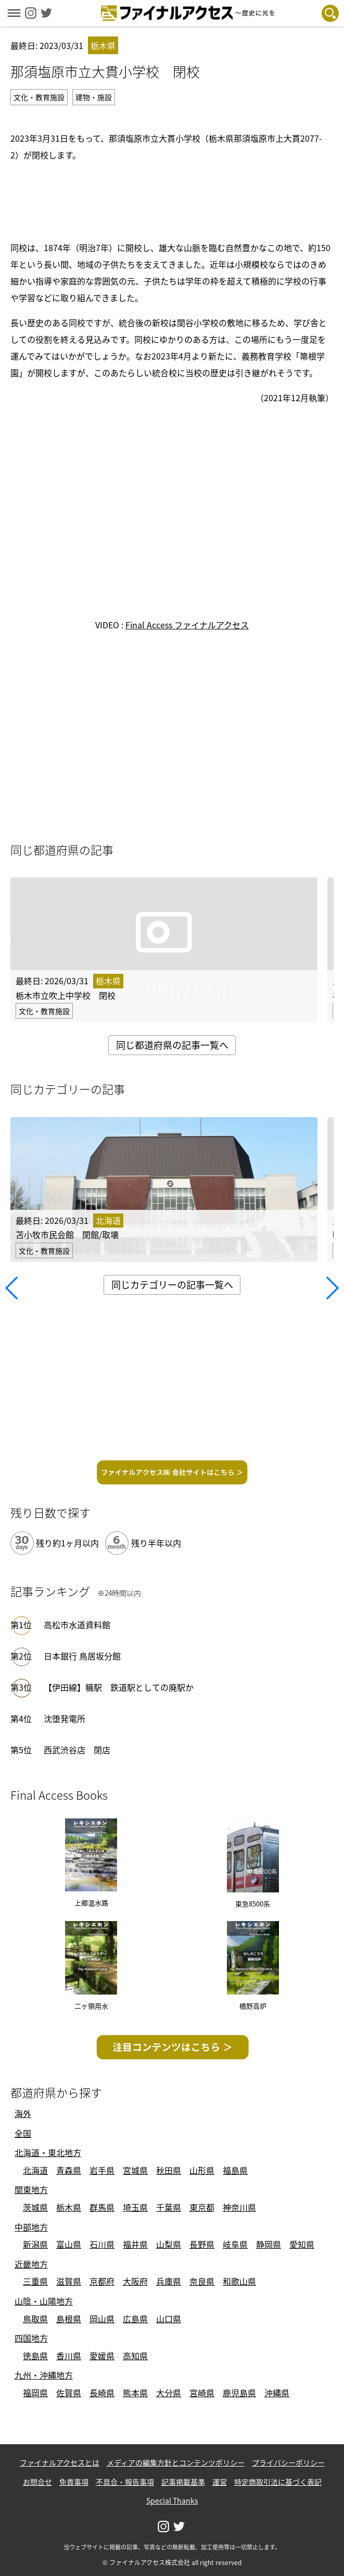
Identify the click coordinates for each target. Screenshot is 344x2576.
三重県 (35, 2281)
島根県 (68, 2318)
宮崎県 (201, 2392)
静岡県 (268, 2244)
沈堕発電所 (64, 1718)
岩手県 (102, 2170)
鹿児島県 (239, 2392)
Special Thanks (172, 2500)
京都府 (102, 2281)
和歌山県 (239, 2281)
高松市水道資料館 (77, 1624)
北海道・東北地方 (48, 2152)
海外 (23, 2113)
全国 (23, 2133)
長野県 (201, 2244)
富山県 (68, 2244)
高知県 (135, 2355)
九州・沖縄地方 (44, 2375)
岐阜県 (235, 2244)
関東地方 (31, 2189)
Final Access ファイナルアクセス (187, 624)
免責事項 (73, 2481)
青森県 (68, 2170)
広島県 (135, 2318)
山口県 (168, 2318)
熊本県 (135, 2392)
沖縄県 (276, 2392)
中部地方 (31, 2227)
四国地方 (31, 2338)
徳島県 (35, 2355)
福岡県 (35, 2392)
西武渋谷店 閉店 (77, 1749)
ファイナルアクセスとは (59, 2462)
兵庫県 (168, 2281)
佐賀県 (68, 2392)
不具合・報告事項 (125, 2481)
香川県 (68, 2355)
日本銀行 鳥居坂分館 (82, 1656)
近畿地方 (31, 2264)
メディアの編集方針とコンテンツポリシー (176, 2462)
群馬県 (102, 2207)
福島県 (235, 2170)
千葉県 (168, 2207)
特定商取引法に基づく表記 (278, 2481)
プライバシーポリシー (288, 2462)
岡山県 (102, 2318)
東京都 (201, 2207)
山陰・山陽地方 (44, 2301)
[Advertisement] (172, 199)
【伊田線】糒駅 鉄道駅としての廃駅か (119, 1687)
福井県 (135, 2244)
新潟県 (35, 2244)
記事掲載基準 (183, 2481)
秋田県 (168, 2170)
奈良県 (201, 2281)
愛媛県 (102, 2355)
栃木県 (68, 2207)
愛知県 (301, 2244)
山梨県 (168, 2244)
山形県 (201, 2170)
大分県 (168, 2392)
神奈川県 (239, 2207)
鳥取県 (35, 2318)
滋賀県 (68, 2281)
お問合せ (37, 2481)
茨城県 (35, 2207)
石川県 (102, 2244)
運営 (219, 2481)
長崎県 (102, 2392)
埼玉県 (135, 2207)
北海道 (35, 2170)
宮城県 (135, 2170)
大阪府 (135, 2281)
